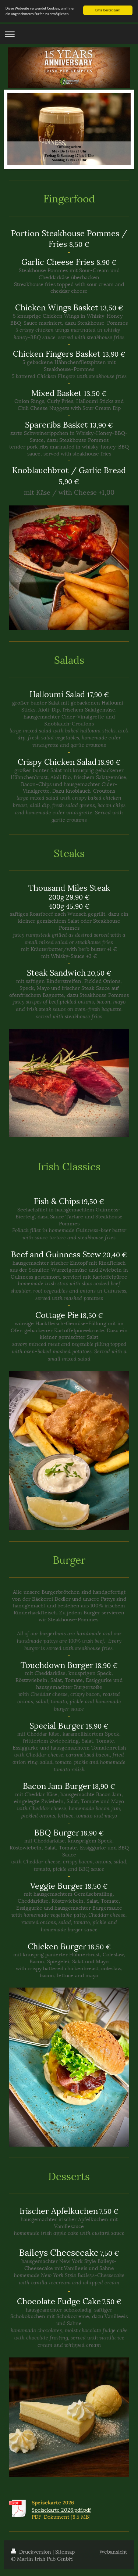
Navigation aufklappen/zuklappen (69, 34)
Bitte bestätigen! (107, 10)
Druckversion (32, 2551)
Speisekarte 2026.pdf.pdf (61, 2509)
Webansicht (113, 2551)
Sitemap (65, 2551)
